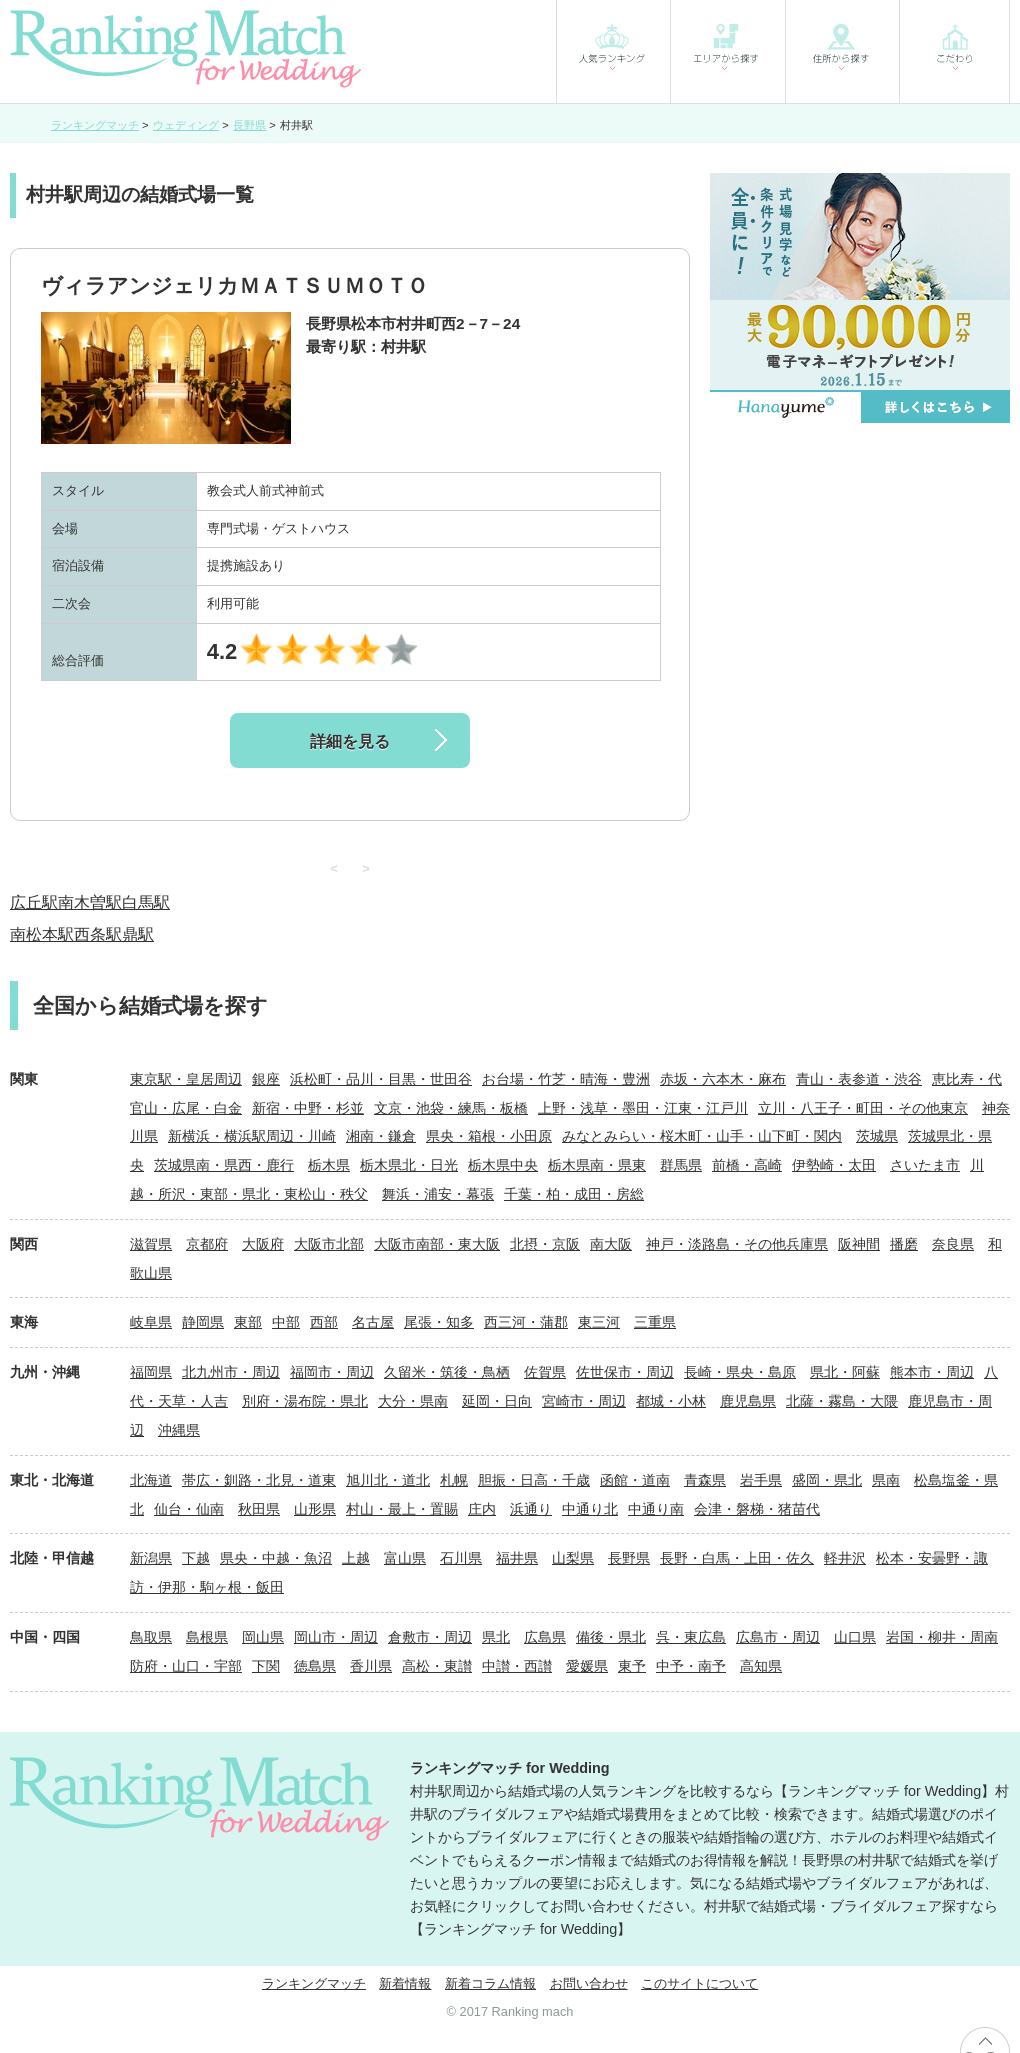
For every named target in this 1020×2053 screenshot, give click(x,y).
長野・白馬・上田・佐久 (737, 1558)
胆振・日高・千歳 (534, 1480)
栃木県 (329, 1165)
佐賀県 (545, 1372)
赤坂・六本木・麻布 (723, 1079)
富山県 (405, 1558)
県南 (886, 1480)
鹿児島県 (748, 1401)
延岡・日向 (497, 1401)
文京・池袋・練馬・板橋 (451, 1108)
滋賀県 (151, 1244)
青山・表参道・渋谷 (859, 1079)
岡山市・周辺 (336, 1637)
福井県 (517, 1558)
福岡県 (151, 1372)
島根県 (207, 1637)
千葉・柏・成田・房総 (574, 1194)
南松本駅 (42, 934)
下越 (196, 1558)
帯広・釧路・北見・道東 (259, 1480)
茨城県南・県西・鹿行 (224, 1165)
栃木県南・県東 (597, 1165)
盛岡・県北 (827, 1480)
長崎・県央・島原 (740, 1372)
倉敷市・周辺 (430, 1637)
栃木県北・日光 (409, 1165)
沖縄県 (179, 1430)
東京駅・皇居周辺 (186, 1079)
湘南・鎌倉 (381, 1136)
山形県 (315, 1509)
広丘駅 (34, 902)
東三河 (599, 1322)
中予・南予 (691, 1666)
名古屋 (373, 1322)
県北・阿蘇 (845, 1372)
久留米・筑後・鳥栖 (447, 1372)
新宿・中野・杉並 (308, 1108)
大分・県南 (413, 1401)
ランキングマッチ (314, 1983)
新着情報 (405, 1983)
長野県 (629, 1558)
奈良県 (953, 1244)
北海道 (151, 1480)
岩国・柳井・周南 (942, 1637)
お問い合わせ (589, 1983)
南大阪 (611, 1244)
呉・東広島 (691, 1637)
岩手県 (761, 1480)
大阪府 (263, 1244)
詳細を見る (350, 741)
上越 (356, 1558)
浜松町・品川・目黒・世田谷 (381, 1079)
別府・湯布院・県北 (305, 1401)
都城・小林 (671, 1401)
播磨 (904, 1244)
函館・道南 (635, 1480)
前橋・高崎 (747, 1165)
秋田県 (259, 1509)
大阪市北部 (329, 1244)
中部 (286, 1322)
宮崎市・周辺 (584, 1401)
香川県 (371, 1666)
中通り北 (590, 1509)
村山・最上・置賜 (402, 1509)
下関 (266, 1666)
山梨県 (573, 1558)
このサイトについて (699, 1983)
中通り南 (656, 1509)
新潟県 (151, 1558)
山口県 (855, 1637)
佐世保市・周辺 (625, 1372)
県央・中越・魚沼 (276, 1558)
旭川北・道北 (388, 1480)
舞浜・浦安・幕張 (438, 1194)
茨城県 (877, 1136)
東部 (248, 1322)
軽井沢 (845, 1558)
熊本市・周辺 (932, 1372)
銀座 (266, 1079)
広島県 (545, 1637)
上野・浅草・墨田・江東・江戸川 (643, 1108)
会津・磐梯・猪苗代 (757, 1509)
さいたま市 (925, 1165)
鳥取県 (151, 1637)
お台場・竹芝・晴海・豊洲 (566, 1079)
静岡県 (203, 1322)
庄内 (482, 1509)
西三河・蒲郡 (526, 1322)
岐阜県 (151, 1322)
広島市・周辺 (778, 1637)
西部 (324, 1322)
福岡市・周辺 (332, 1372)
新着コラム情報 (490, 1983)
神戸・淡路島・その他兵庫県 (737, 1244)
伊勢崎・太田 (834, 1165)
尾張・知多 (439, 1322)
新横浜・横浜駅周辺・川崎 (252, 1136)
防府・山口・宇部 (186, 1666)
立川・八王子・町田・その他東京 (863, 1108)
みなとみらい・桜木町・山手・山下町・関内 (702, 1136)
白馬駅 (146, 902)
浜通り (531, 1509)
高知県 (761, 1666)
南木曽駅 (90, 902)
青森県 (705, 1480)
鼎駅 (138, 934)
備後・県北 (611, 1637)
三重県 (655, 1322)
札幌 (454, 1480)
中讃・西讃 (517, 1666)
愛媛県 (587, 1666)
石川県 (461, 1558)
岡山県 (263, 1637)
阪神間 (859, 1244)
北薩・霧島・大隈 (842, 1401)
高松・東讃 (437, 1666)
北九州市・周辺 (231, 1372)
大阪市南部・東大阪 (437, 1244)
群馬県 (681, 1165)
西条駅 (98, 934)
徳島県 (315, 1666)
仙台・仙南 (189, 1509)
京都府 (207, 1244)
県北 (496, 1637)
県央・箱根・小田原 (489, 1136)
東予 (632, 1666)
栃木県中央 (503, 1165)
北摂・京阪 (545, 1244)
